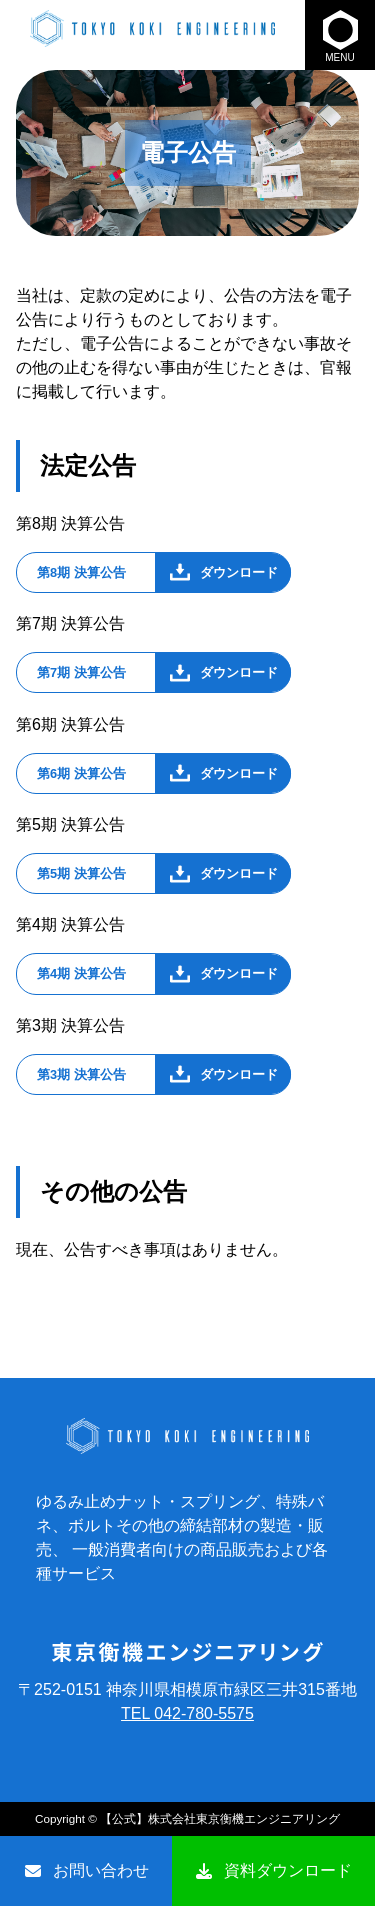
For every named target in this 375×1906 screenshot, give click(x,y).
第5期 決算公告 (81, 873)
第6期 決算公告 (81, 773)
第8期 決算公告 (81, 572)
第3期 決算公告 (81, 1074)
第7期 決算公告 (81, 672)
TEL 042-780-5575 (187, 1713)
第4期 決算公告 (81, 973)
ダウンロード (239, 572)
